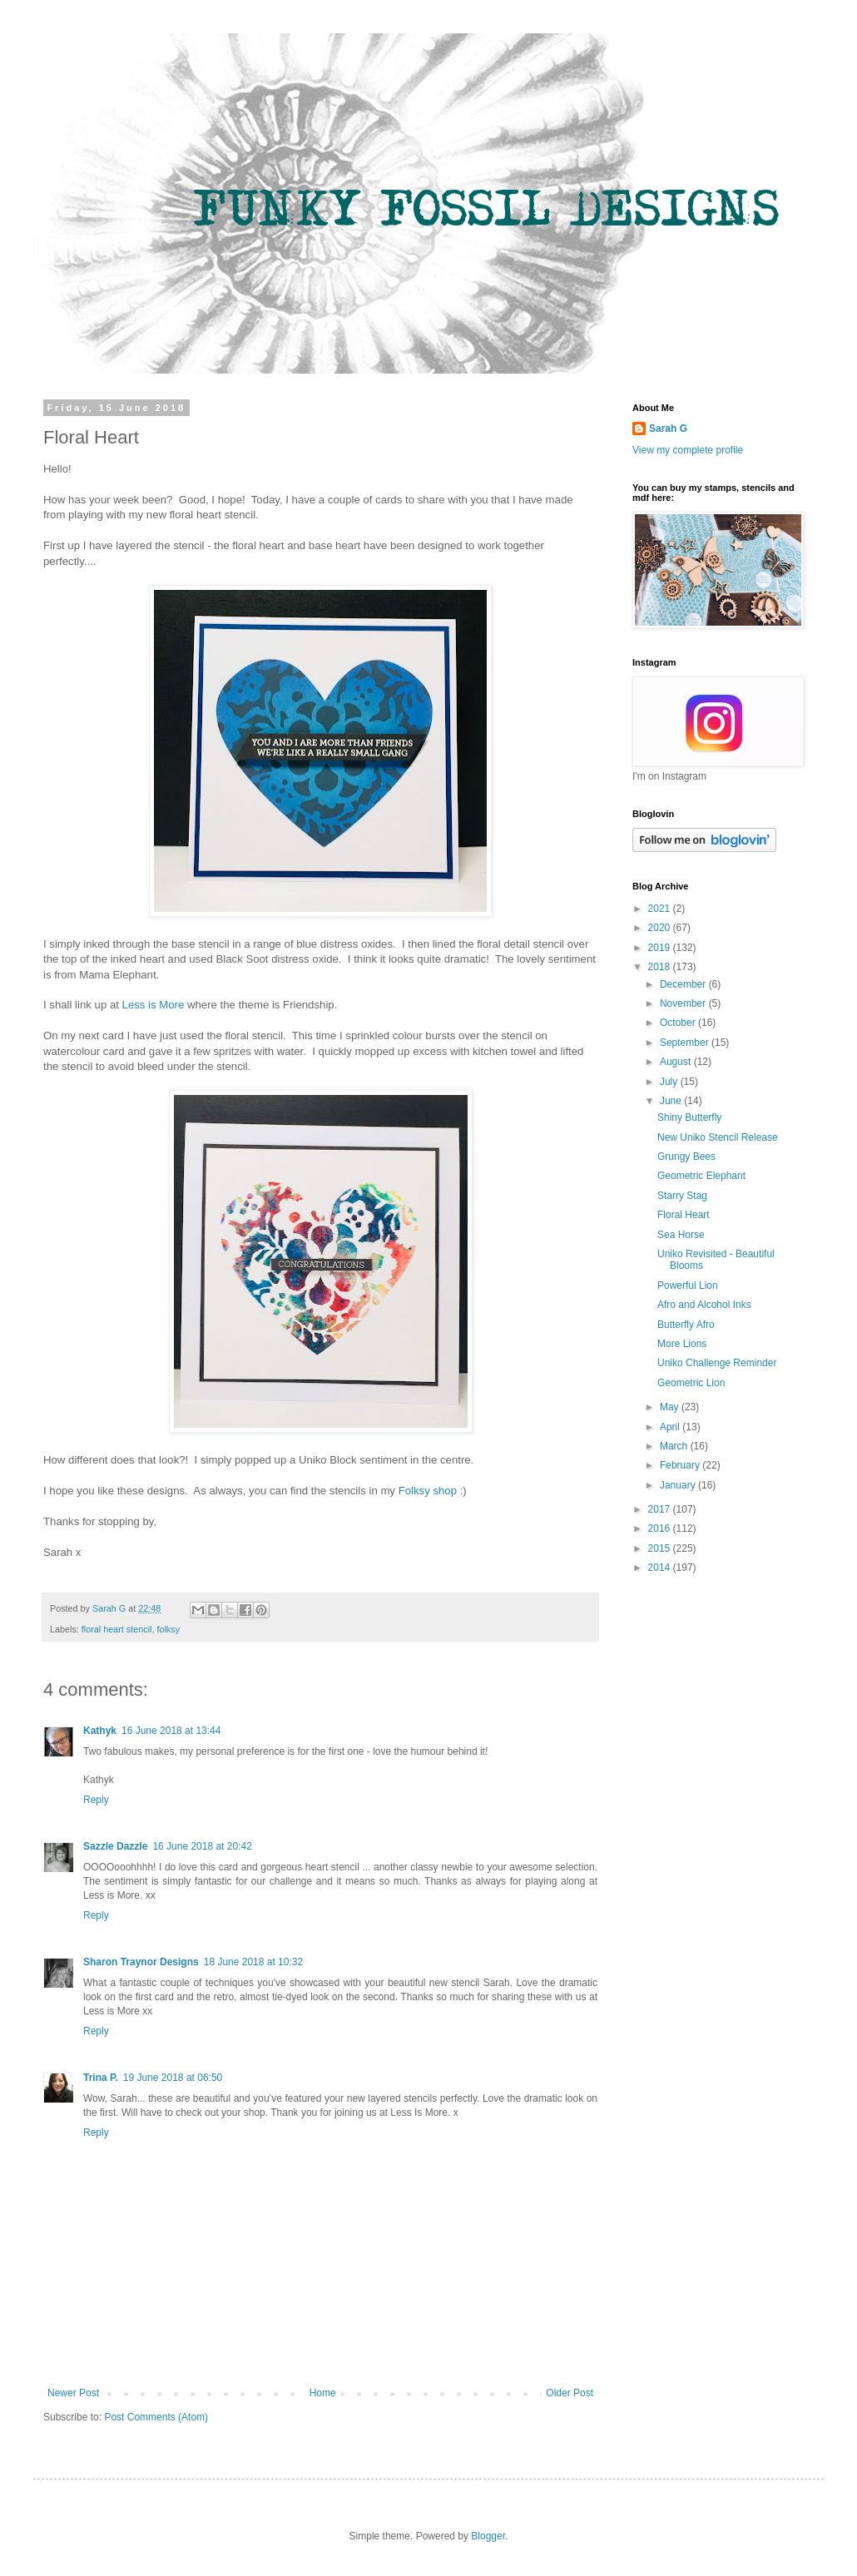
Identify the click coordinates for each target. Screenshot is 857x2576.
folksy (168, 1629)
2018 (660, 967)
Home (323, 2393)
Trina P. (100, 2077)
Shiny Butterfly (689, 1117)
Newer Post (73, 2393)
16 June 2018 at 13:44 (170, 1730)
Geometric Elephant (701, 1175)
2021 (660, 908)
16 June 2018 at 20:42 (201, 1846)
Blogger (488, 2536)
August (677, 1062)
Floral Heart (683, 1215)
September (685, 1042)
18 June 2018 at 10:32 (253, 1962)
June (672, 1101)
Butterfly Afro (686, 1324)
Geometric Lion (691, 1383)
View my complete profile (687, 450)
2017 (660, 1509)
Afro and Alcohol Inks (704, 1304)
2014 (660, 1567)
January (679, 1485)
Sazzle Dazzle (115, 1846)
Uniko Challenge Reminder (716, 1363)
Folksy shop (428, 1490)
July (670, 1081)
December (684, 984)
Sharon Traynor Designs (141, 1962)
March (675, 1446)
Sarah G (668, 428)
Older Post (569, 2393)
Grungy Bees (686, 1156)
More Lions (681, 1344)
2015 (660, 1548)
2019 (660, 948)
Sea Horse (681, 1235)
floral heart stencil (117, 1629)
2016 (660, 1528)
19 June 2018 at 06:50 (172, 2077)
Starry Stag (682, 1195)
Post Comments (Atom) (156, 2417)
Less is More (153, 1004)
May (670, 1407)
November (684, 1003)
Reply (96, 1800)
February (681, 1465)
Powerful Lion (687, 1285)
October (679, 1022)
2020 (660, 928)
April (671, 1427)
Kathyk (99, 1730)
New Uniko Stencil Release (717, 1137)
